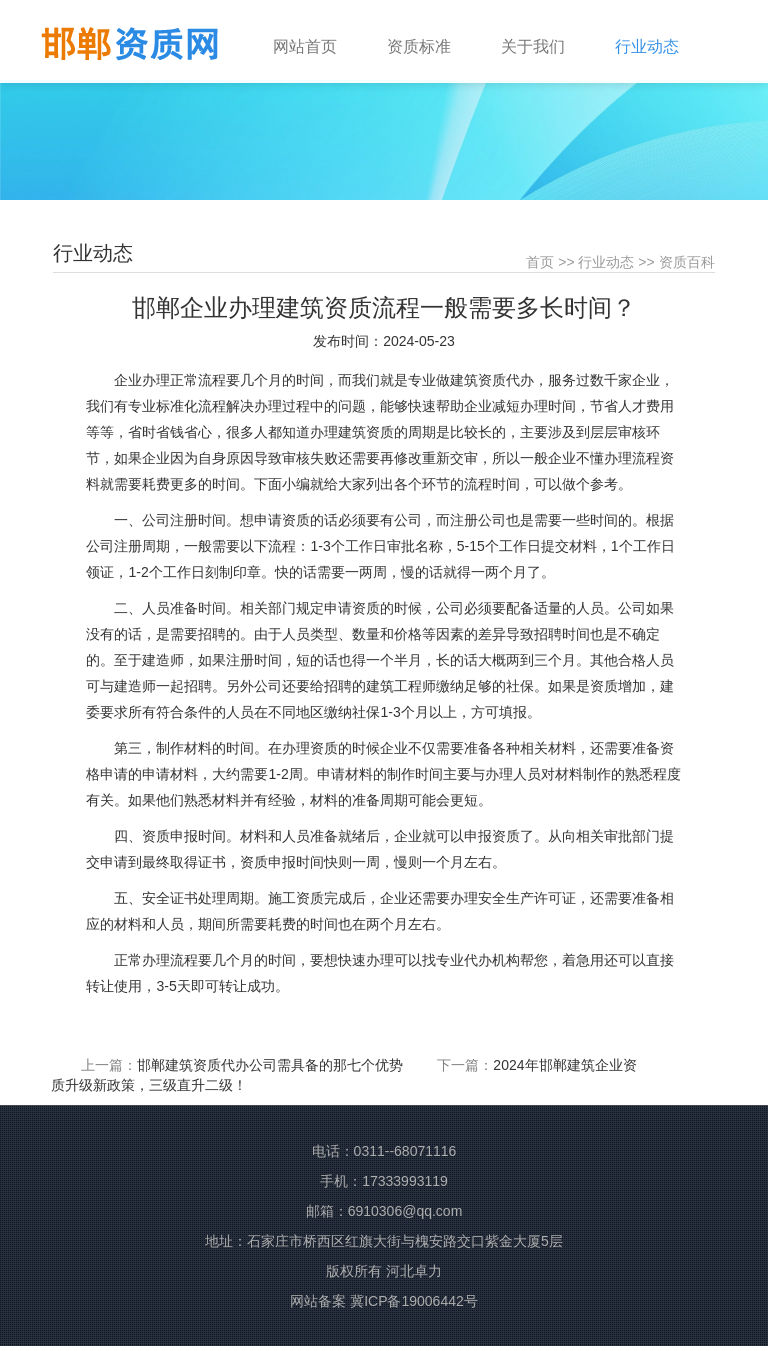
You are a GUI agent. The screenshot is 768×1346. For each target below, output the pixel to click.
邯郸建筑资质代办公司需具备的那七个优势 (270, 1065)
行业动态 (606, 262)
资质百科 (687, 262)
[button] (434, 37)
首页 (540, 262)
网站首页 (305, 46)
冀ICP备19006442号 (414, 1301)
